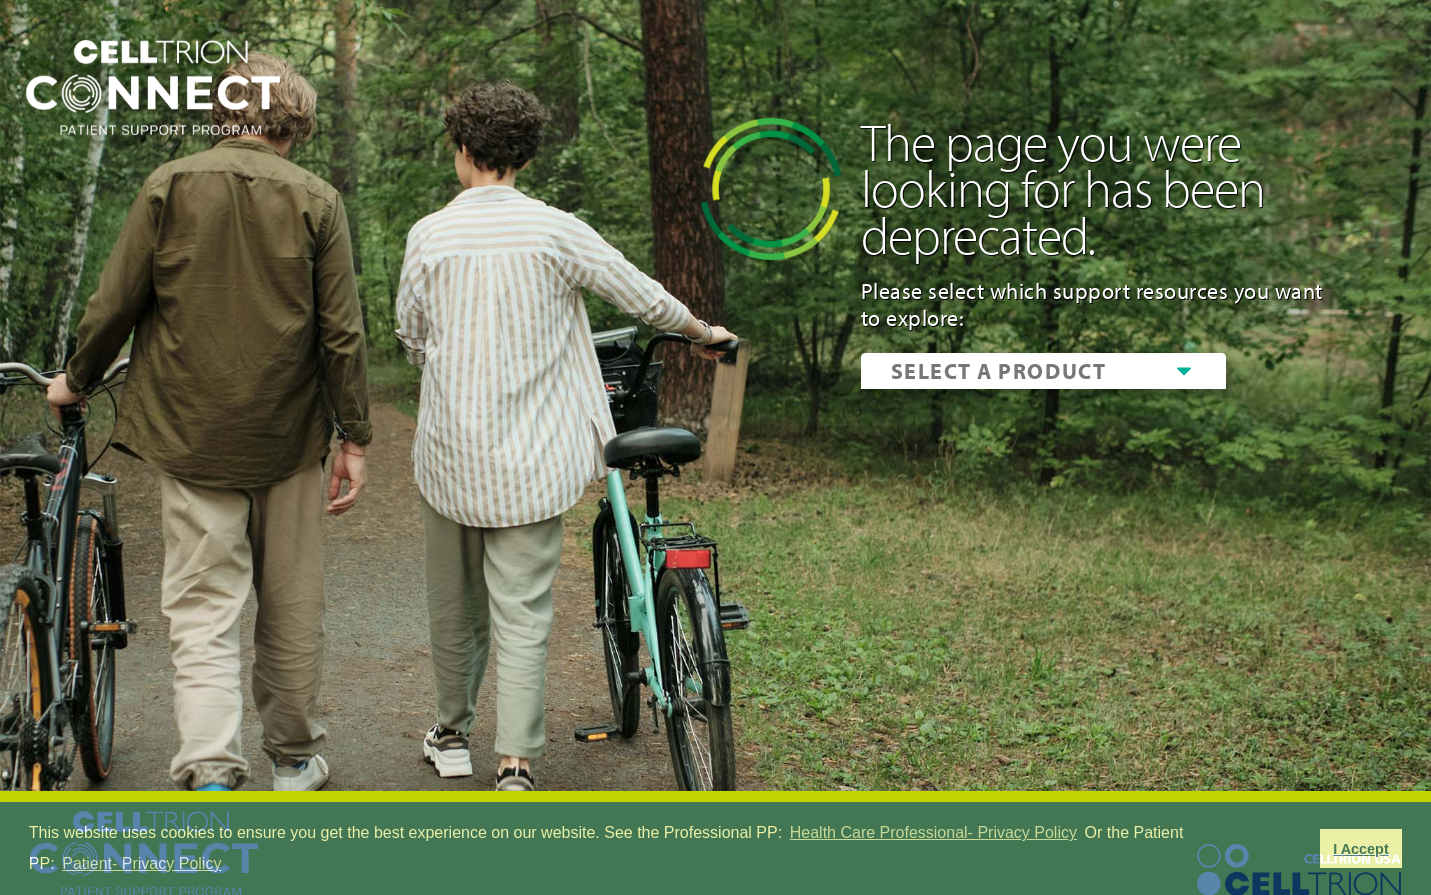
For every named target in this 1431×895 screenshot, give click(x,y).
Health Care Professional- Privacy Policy (933, 832)
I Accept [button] (1360, 849)
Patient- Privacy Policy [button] (141, 863)
